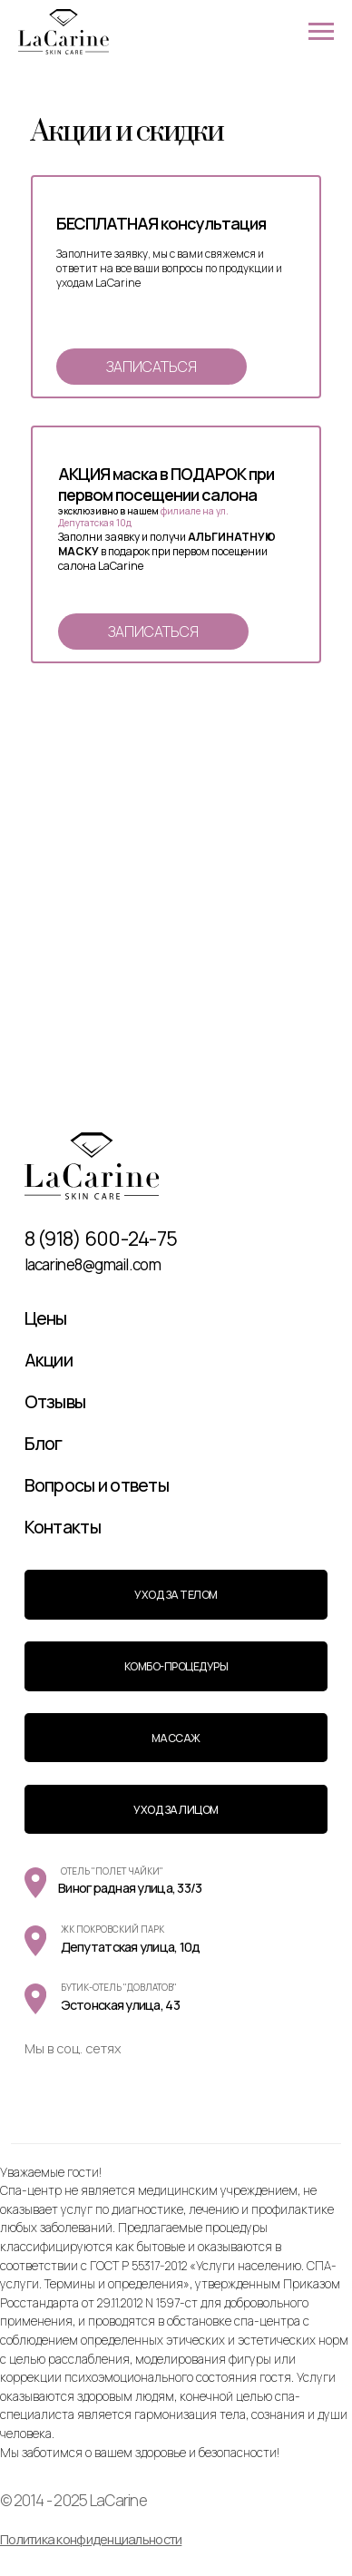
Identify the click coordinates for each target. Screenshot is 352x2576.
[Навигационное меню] (321, 32)
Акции (48, 1359)
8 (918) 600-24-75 (101, 1238)
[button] (151, 366)
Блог (43, 1443)
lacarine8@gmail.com (92, 1264)
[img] (91, 1166)
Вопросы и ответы (96, 1485)
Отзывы (55, 1401)
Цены (45, 1318)
